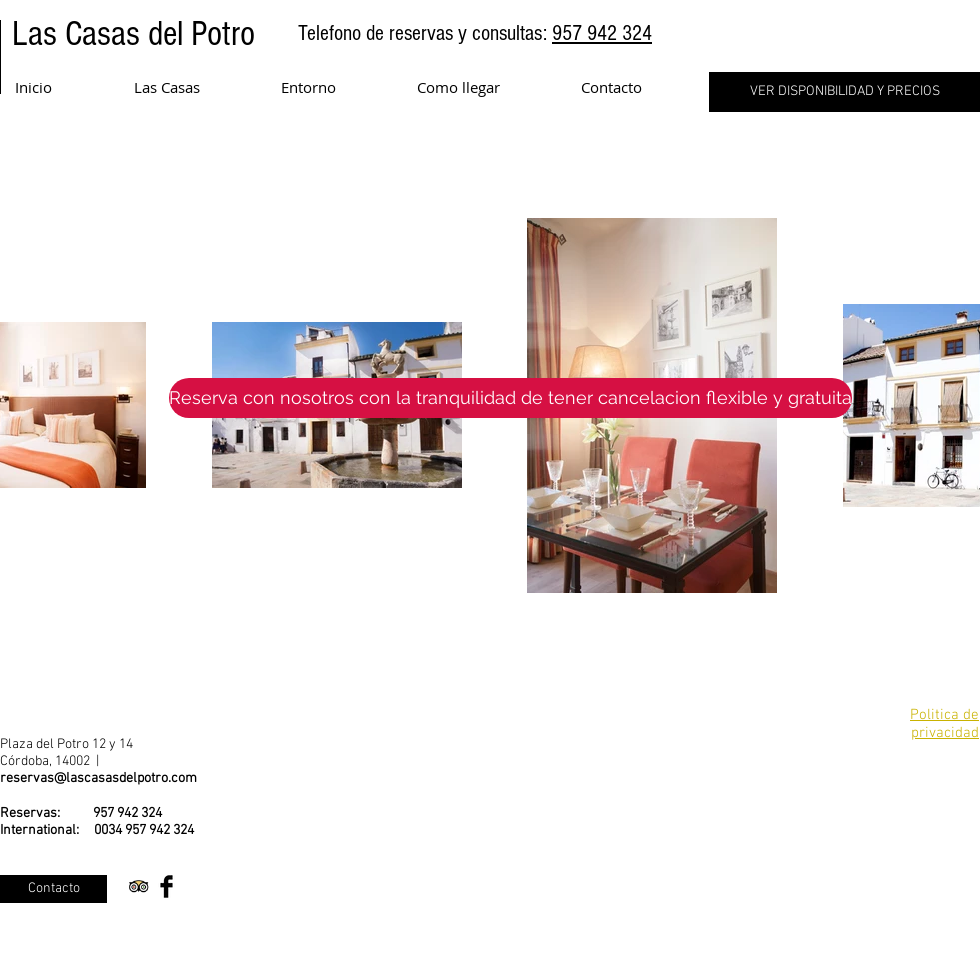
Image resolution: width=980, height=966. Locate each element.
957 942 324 (602, 33)
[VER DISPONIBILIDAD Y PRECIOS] (844, 92)
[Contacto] (53, 889)
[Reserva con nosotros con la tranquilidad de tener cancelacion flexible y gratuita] (510, 398)
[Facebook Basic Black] (166, 886)
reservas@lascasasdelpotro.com (98, 778)
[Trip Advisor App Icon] (138, 886)
